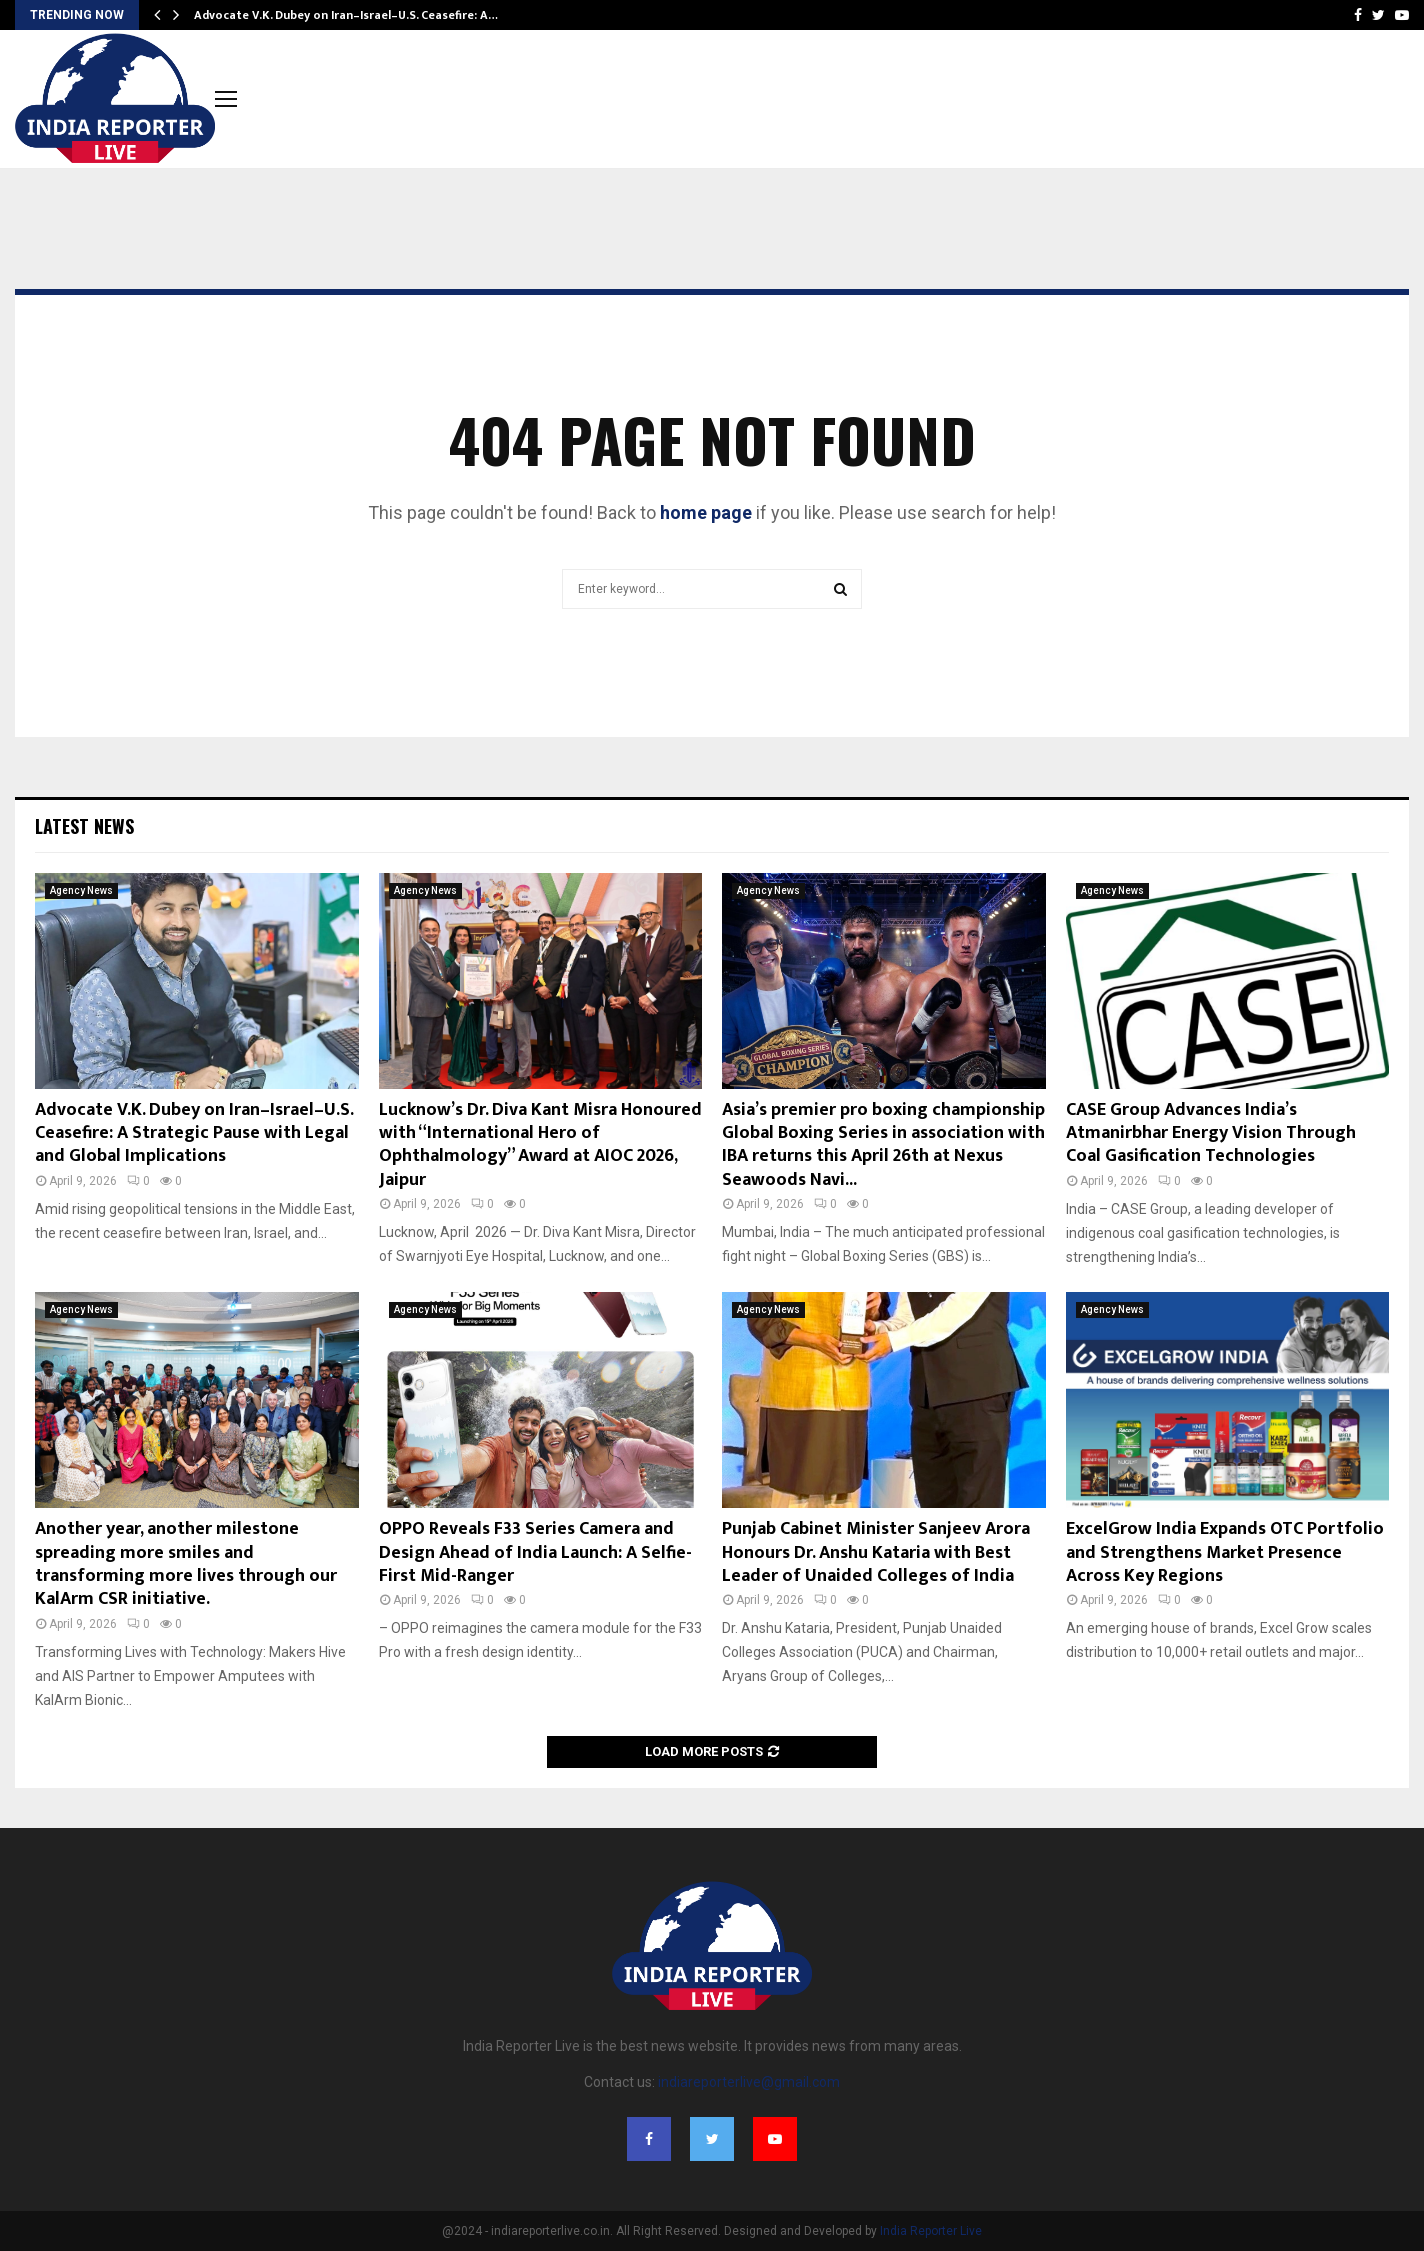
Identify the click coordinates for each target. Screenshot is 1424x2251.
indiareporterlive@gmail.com (749, 2082)
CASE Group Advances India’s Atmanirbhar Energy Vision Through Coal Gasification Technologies (1211, 1133)
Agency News (81, 890)
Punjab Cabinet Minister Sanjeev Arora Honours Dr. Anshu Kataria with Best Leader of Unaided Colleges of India (876, 1552)
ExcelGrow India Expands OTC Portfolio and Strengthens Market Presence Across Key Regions (1225, 1552)
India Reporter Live (931, 2231)
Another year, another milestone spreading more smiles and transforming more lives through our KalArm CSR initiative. (186, 1564)
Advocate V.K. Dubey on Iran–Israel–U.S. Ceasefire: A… (346, 15)
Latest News (84, 826)
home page (706, 512)
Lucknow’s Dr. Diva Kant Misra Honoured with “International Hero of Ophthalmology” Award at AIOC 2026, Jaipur (540, 1145)
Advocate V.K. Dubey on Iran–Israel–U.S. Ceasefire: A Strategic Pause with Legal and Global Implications (194, 1133)
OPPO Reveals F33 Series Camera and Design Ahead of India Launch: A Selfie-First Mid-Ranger (535, 1552)
